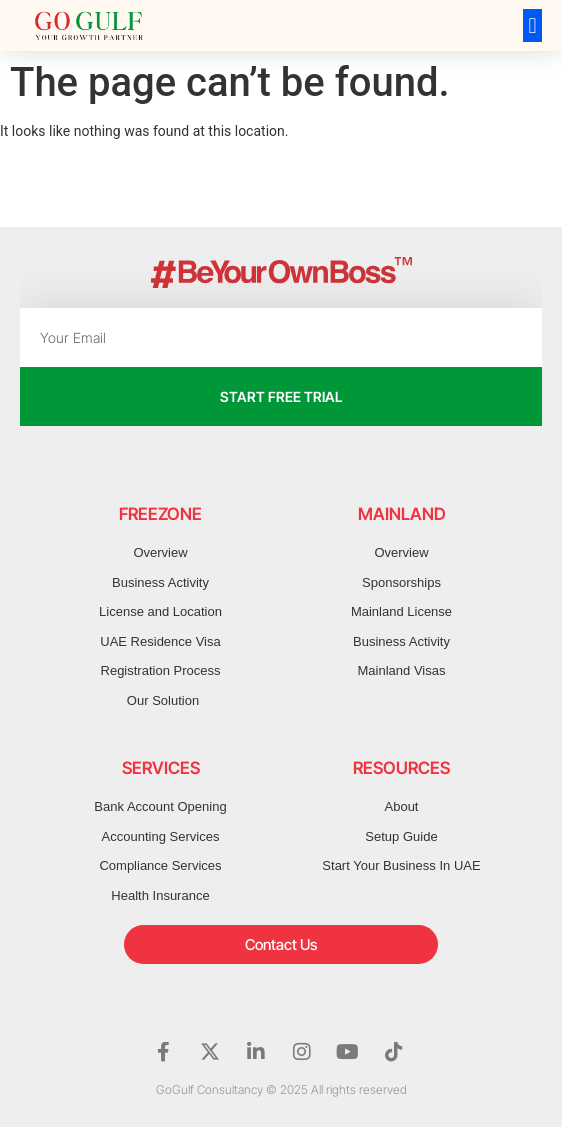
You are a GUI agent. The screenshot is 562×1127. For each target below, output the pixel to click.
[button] (532, 25)
